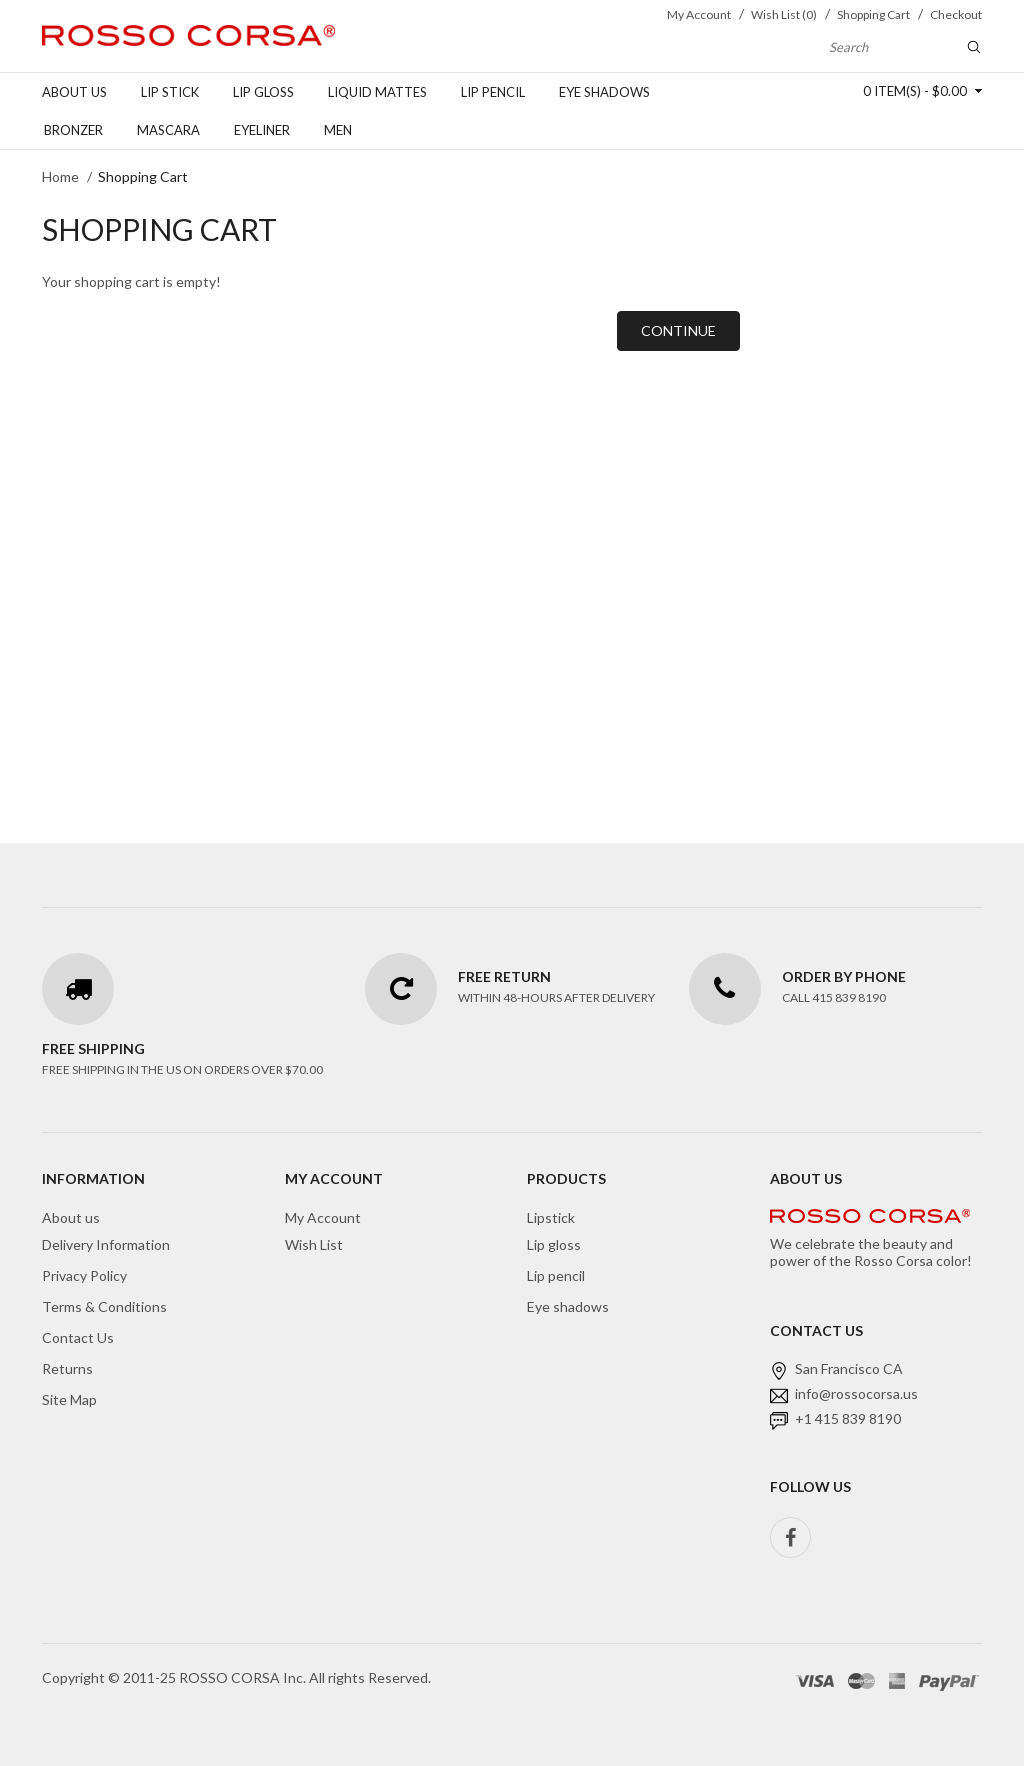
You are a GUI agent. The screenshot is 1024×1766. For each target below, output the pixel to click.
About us (74, 92)
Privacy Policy (84, 1275)
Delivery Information (106, 1244)
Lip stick (170, 92)
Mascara (168, 130)
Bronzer (73, 130)
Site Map (69, 1399)
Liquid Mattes (377, 92)
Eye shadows (604, 92)
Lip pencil (493, 92)
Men (338, 130)
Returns (67, 1368)
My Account (323, 1217)
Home (60, 176)
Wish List (314, 1244)
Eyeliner (262, 130)
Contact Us (78, 1337)
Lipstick (551, 1217)
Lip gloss (263, 92)
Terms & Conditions (104, 1306)
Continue (678, 330)
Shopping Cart (143, 176)
